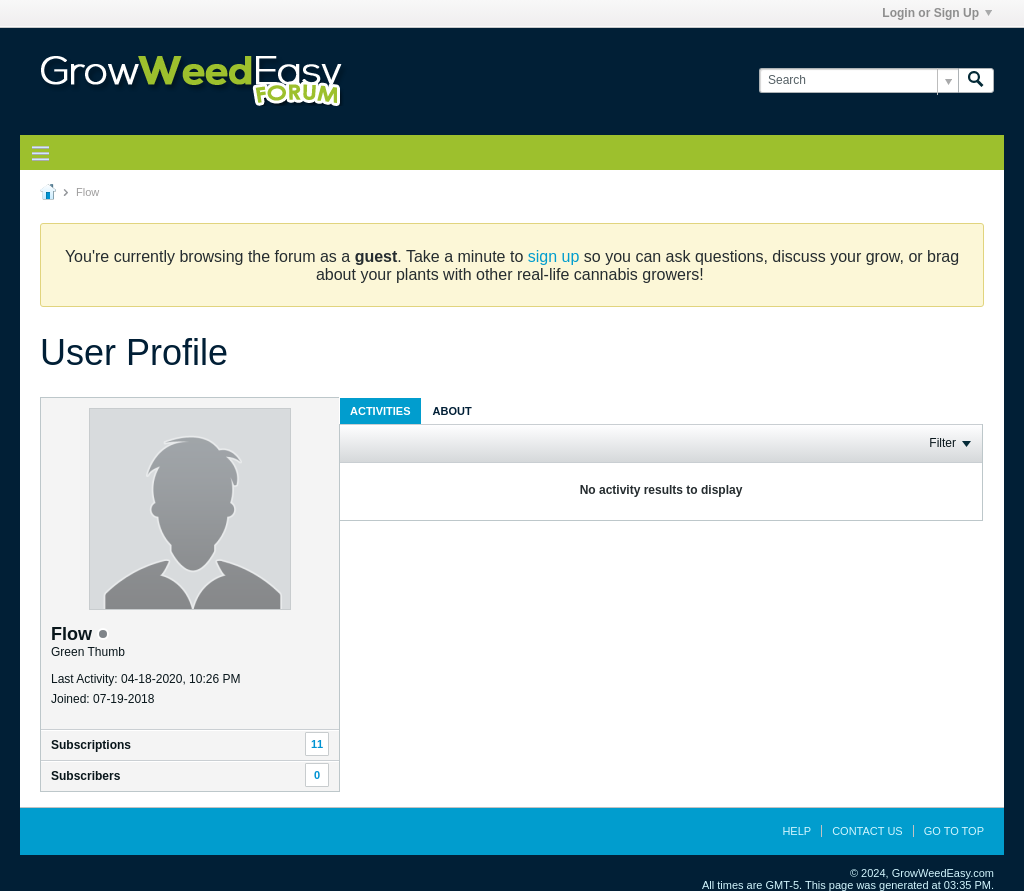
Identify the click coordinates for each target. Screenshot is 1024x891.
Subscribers (85, 776)
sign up (554, 256)
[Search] (858, 80)
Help (796, 831)
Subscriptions (91, 745)
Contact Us (867, 831)
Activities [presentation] (380, 411)
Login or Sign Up (937, 13)
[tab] (380, 410)
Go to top (954, 831)
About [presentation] (452, 411)
